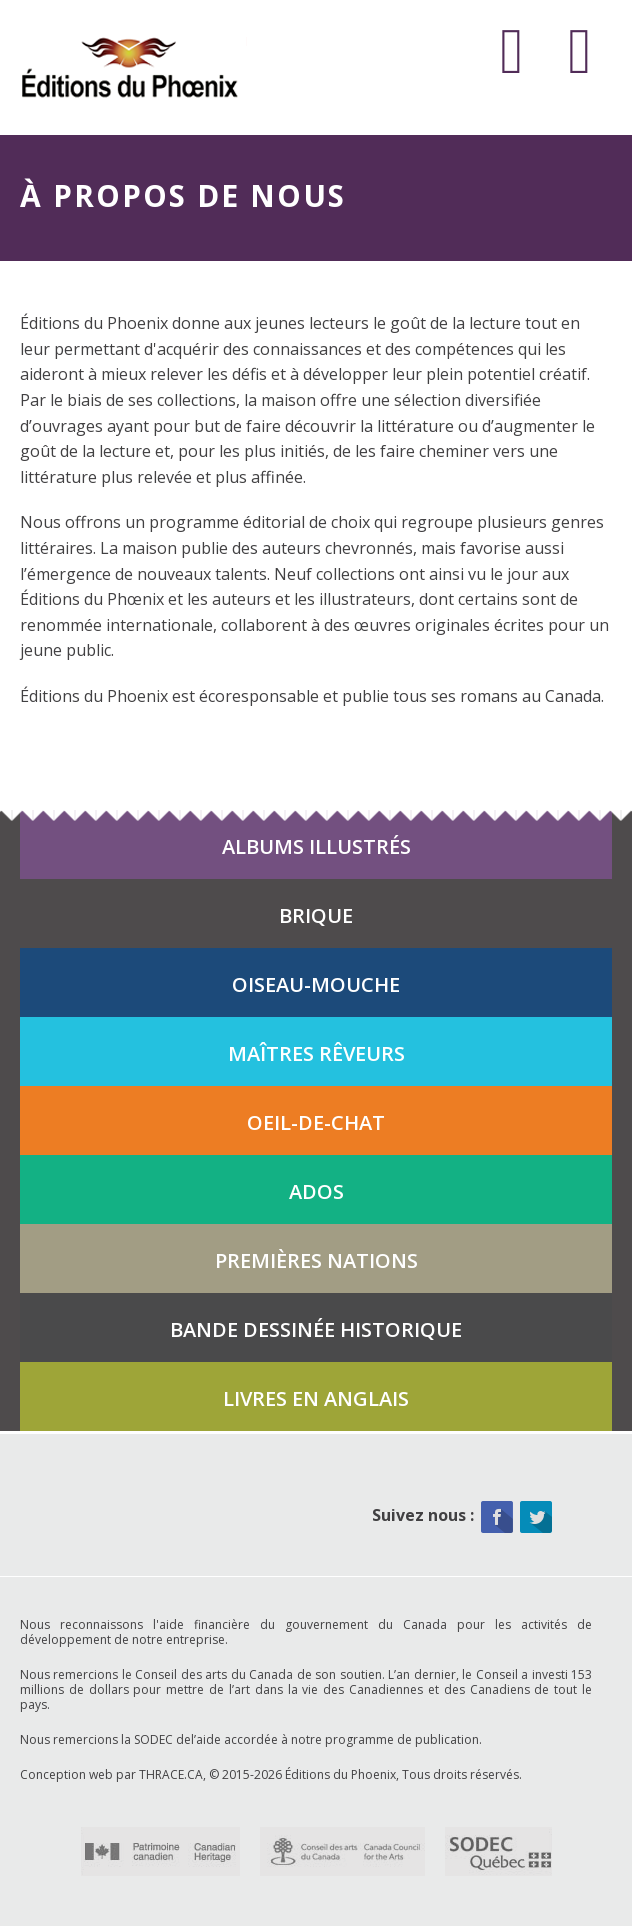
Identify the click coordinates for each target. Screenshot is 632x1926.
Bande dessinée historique (316, 1329)
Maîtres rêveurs (316, 1053)
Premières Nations (316, 1260)
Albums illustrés (316, 846)
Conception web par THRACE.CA (111, 1774)
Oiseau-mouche (316, 984)
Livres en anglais (316, 1398)
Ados (316, 1191)
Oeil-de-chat (316, 1122)
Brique (316, 915)
